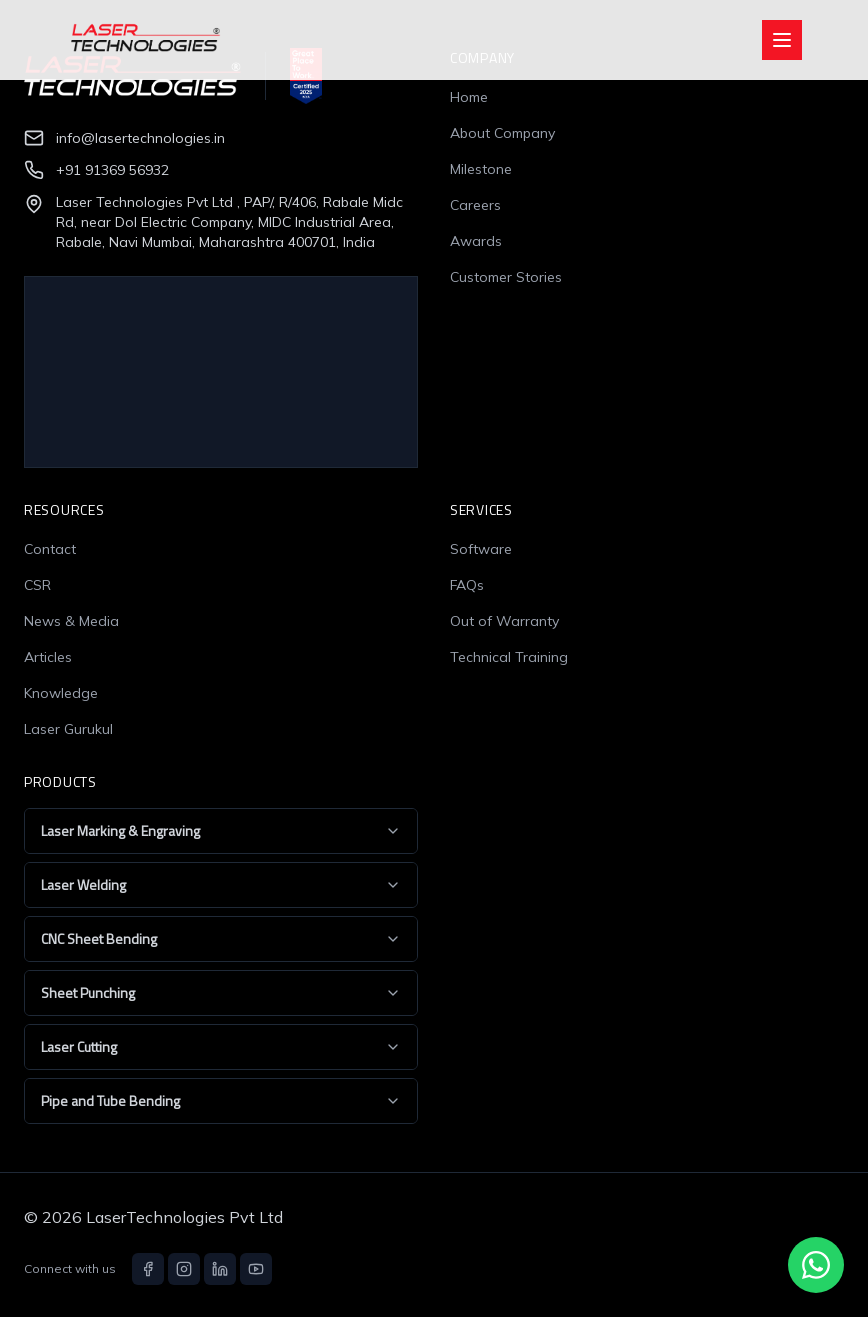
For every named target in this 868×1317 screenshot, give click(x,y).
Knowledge (61, 693)
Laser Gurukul (68, 729)
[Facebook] (148, 1269)
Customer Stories (506, 277)
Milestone (481, 169)
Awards (476, 241)
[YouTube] (256, 1269)
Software (481, 549)
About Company (502, 133)
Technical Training (509, 657)
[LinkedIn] (220, 1269)
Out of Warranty (504, 621)
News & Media (71, 621)
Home (469, 97)
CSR (37, 585)
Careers (475, 205)
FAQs (467, 585)
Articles (48, 657)
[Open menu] (782, 40)
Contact (50, 549)
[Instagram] (184, 1269)
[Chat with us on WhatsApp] (816, 1265)
